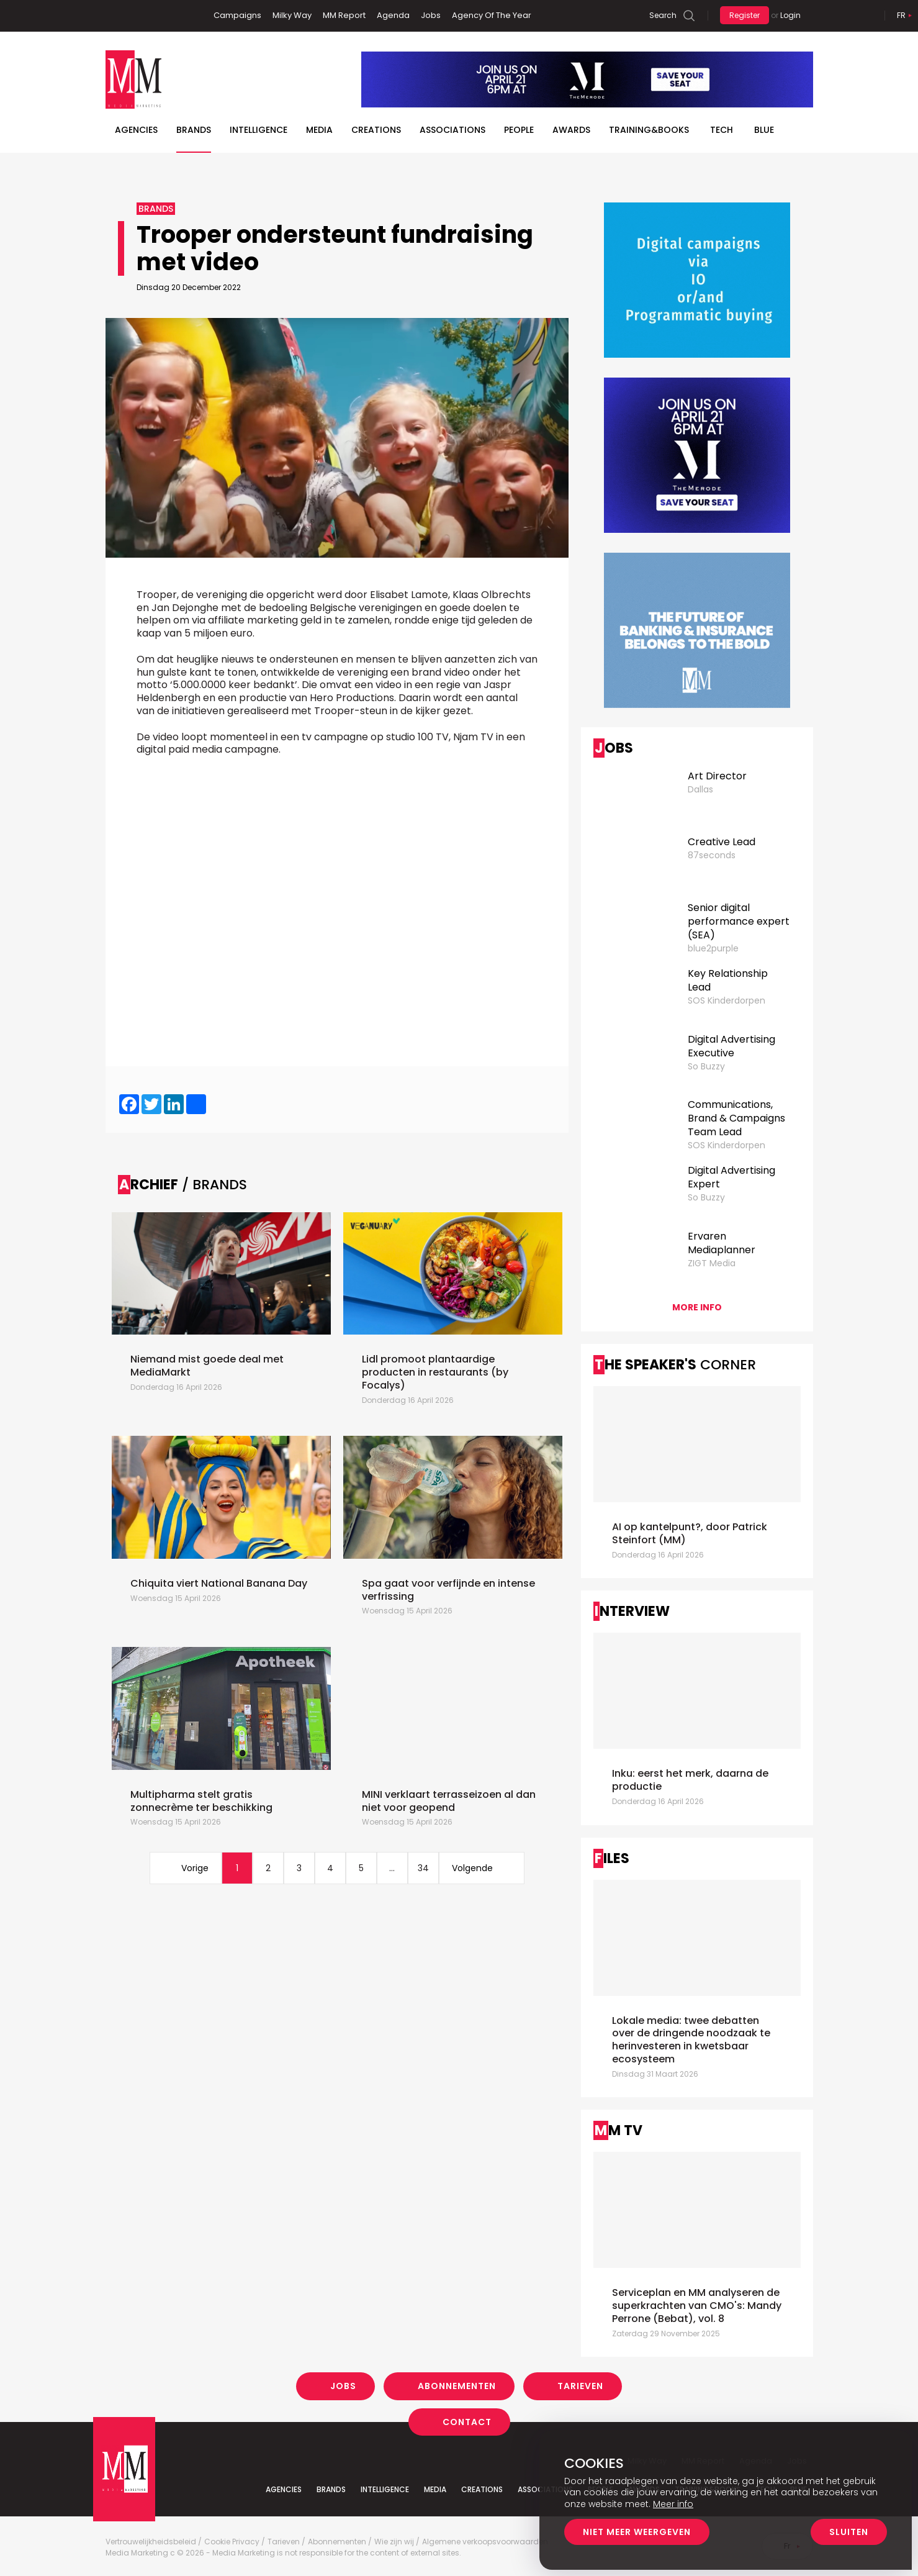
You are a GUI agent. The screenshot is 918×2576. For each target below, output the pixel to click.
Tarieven (580, 2386)
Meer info (673, 2504)
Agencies (136, 130)
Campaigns (237, 15)
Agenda (393, 15)
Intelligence (258, 130)
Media (319, 130)
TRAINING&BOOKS (649, 130)
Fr (901, 15)
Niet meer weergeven (637, 2532)
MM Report (344, 15)
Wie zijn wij (394, 2542)
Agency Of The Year (491, 15)
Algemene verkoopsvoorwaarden (485, 2542)
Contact (467, 2421)
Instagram (173, 15)
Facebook (115, 15)
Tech (721, 130)
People (519, 130)
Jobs (431, 15)
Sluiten (848, 2532)
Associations (452, 130)
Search (663, 15)
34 (423, 1868)
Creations (376, 130)
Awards (571, 130)
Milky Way (292, 15)
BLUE (764, 130)
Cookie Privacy (231, 2542)
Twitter (152, 15)
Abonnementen (457, 2386)
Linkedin (133, 15)
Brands (193, 130)
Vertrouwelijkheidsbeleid (151, 2542)
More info (697, 1307)
